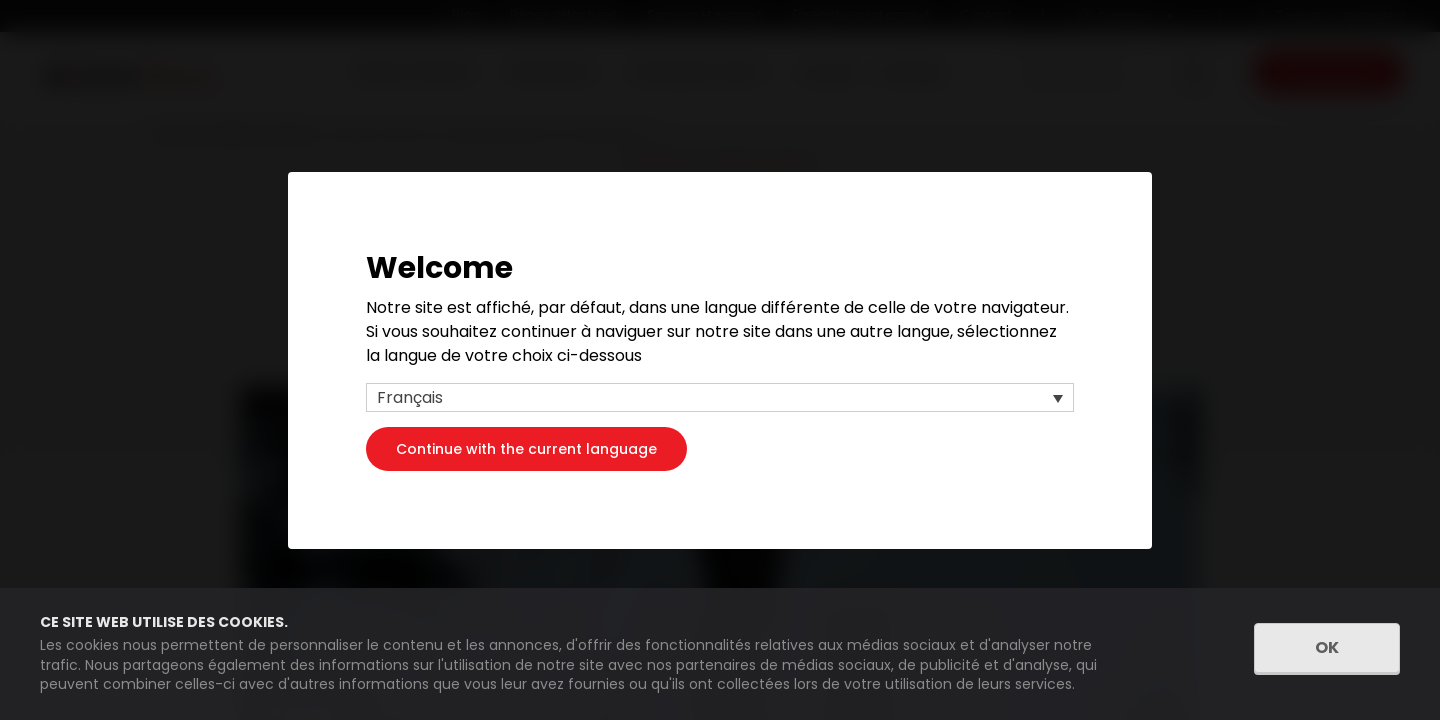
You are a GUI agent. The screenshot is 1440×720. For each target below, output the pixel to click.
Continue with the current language (526, 448)
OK (1327, 647)
